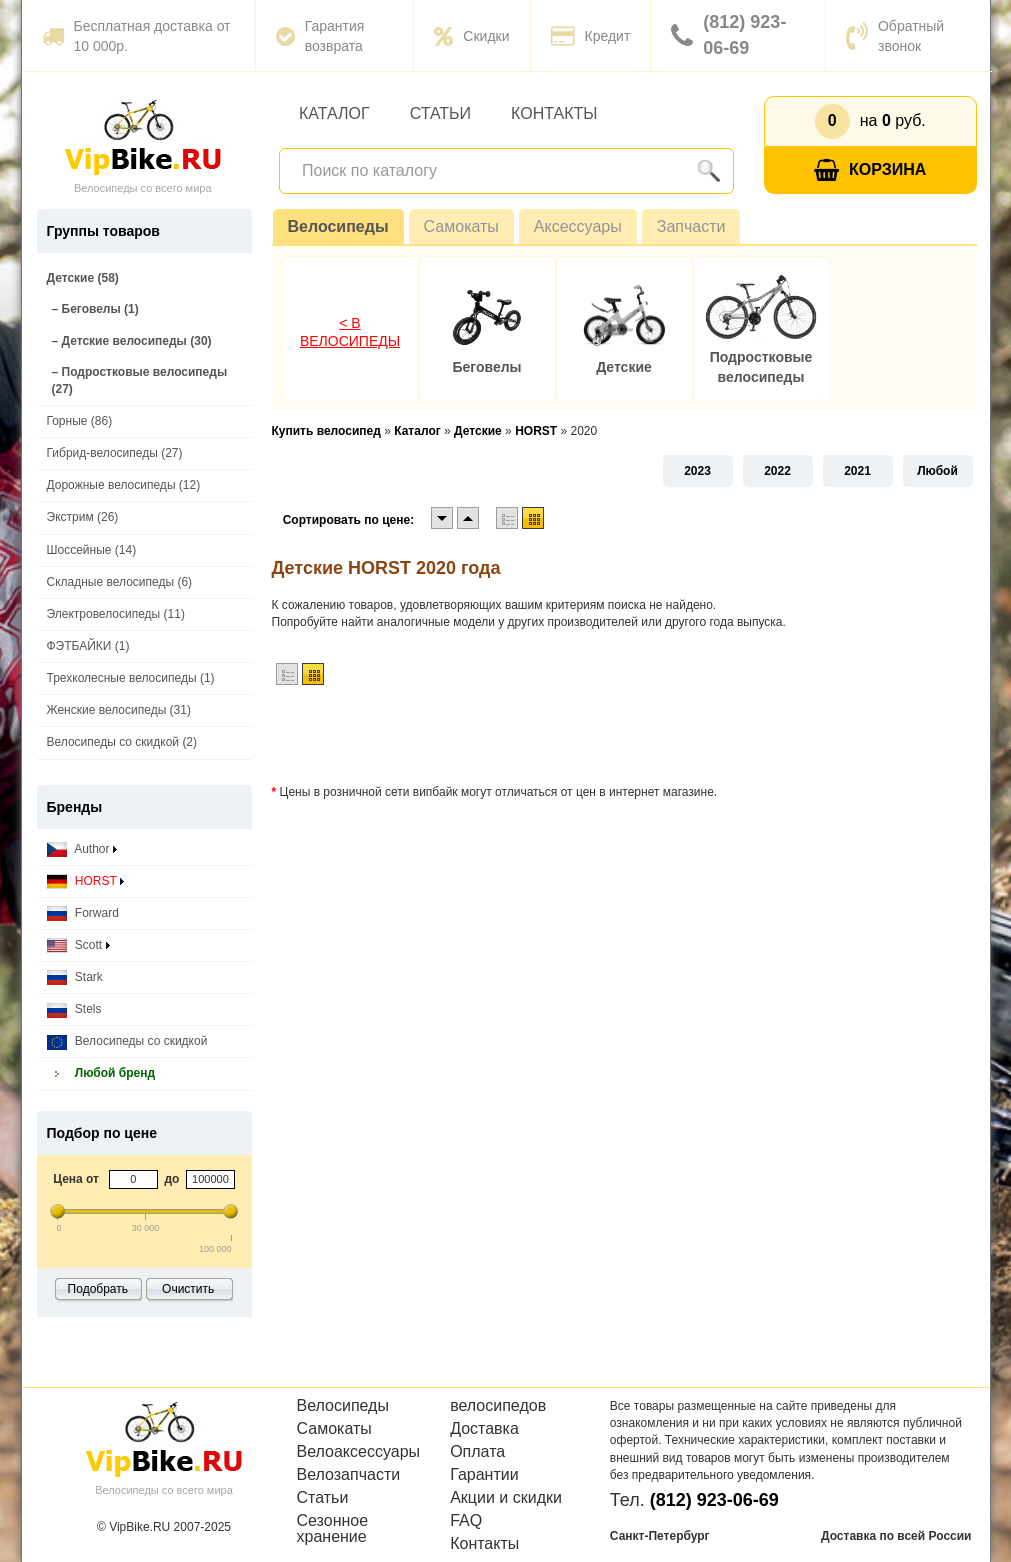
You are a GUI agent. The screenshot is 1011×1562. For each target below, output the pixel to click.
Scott (78, 945)
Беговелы (486, 367)
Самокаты (461, 226)
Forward (83, 913)
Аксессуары (578, 226)
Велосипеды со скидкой (127, 1041)
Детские (624, 367)
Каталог (334, 113)
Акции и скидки (506, 1498)
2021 (857, 471)
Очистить (188, 1289)
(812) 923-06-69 (728, 35)
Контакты (554, 113)
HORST (85, 881)
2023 (697, 471)
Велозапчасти (349, 1475)
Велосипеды (338, 226)
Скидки (471, 36)
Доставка (484, 1429)
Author (82, 849)
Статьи (440, 113)
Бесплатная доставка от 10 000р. (136, 36)
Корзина (870, 170)
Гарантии (484, 1475)
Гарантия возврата (320, 36)
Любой (937, 471)
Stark (75, 977)
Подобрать (98, 1289)
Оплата (477, 1452)
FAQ (466, 1521)
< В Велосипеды (350, 332)
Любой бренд (101, 1073)
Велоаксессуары (359, 1452)
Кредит (591, 36)
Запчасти (691, 226)
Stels (74, 1009)
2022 (777, 471)
